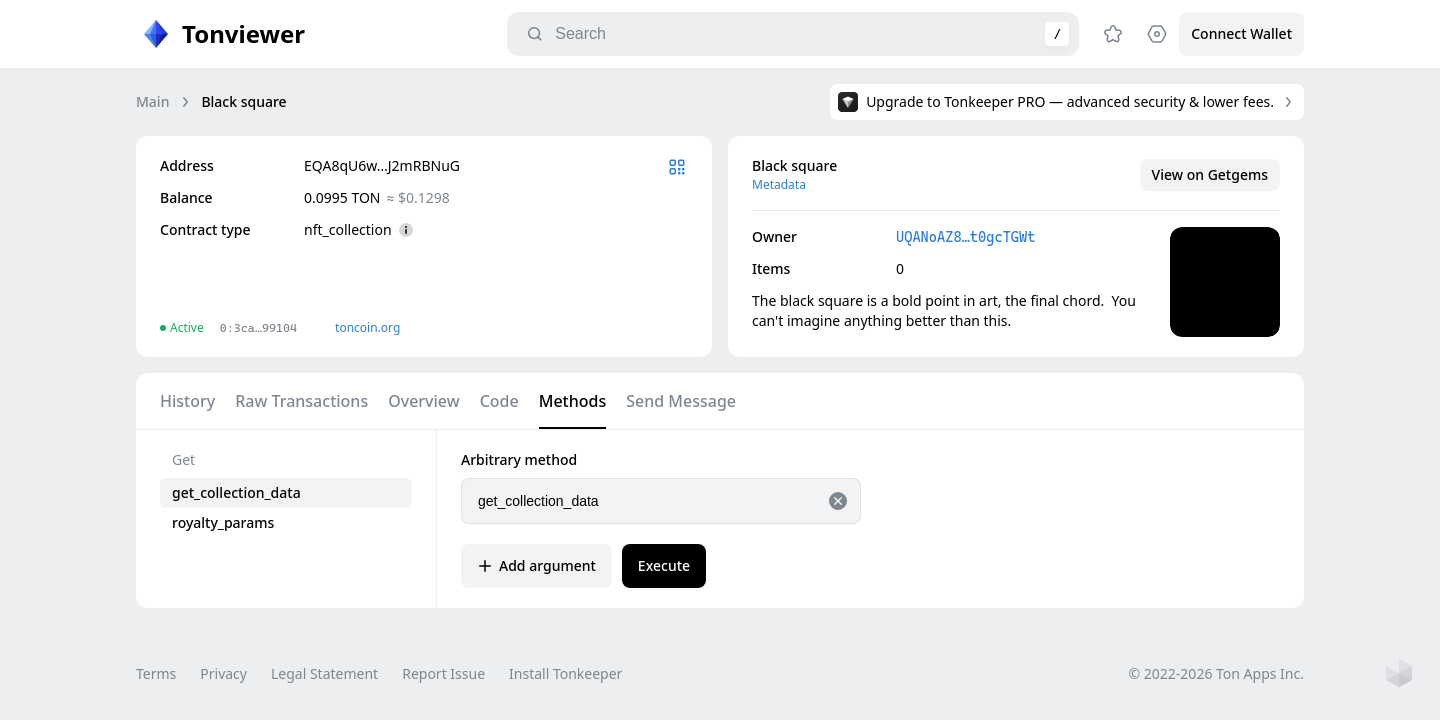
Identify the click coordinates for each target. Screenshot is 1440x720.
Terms (156, 673)
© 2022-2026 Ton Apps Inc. (1216, 673)
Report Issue (443, 673)
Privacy (223, 673)
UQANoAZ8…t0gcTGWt (965, 237)
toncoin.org (367, 327)
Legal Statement (324, 673)
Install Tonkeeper (565, 673)
